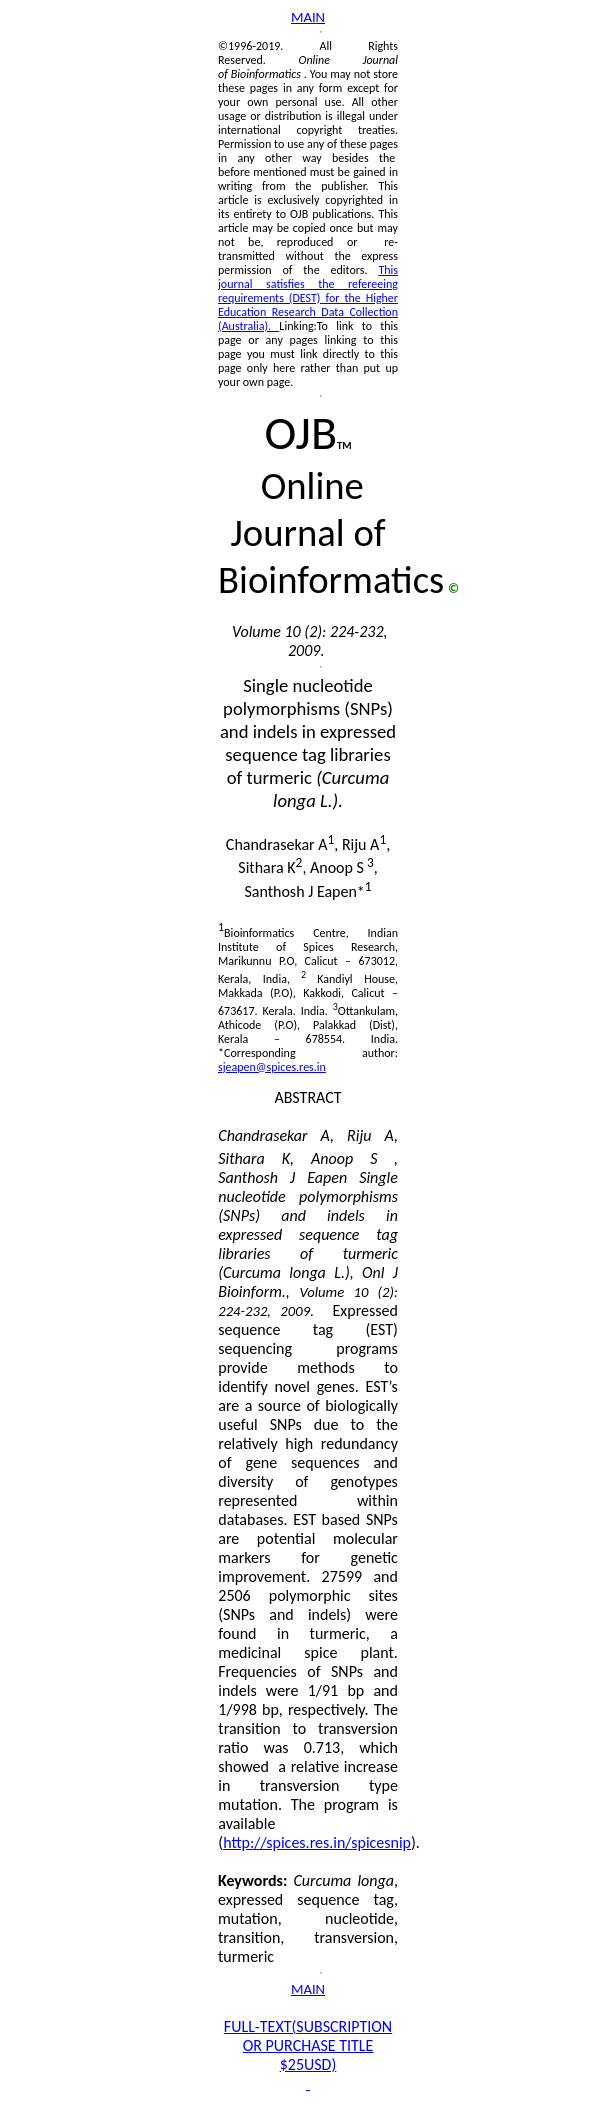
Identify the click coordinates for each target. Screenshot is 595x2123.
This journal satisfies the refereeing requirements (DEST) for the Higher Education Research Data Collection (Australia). (308, 298)
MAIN (308, 17)
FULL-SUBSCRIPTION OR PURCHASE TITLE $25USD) (308, 2045)
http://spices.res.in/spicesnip (317, 1842)
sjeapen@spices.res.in (272, 1067)
